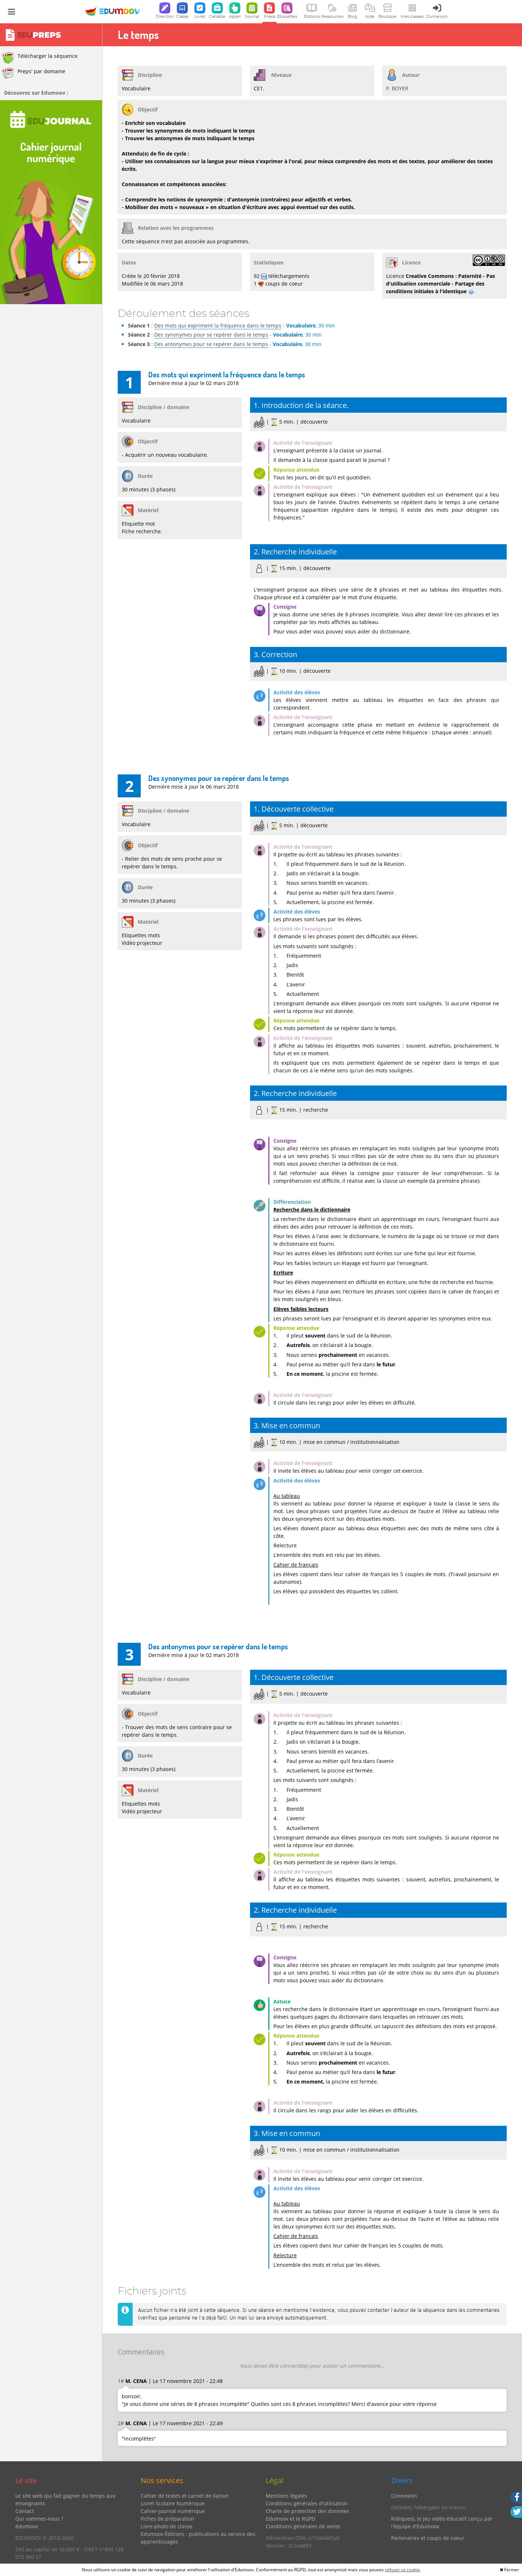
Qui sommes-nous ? (39, 2518)
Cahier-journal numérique (173, 2511)
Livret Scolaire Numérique (172, 2503)
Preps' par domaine (33, 73)
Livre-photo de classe (166, 2526)
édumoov (26, 2526)
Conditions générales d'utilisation (307, 2503)
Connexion (404, 2495)
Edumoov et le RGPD (290, 2518)
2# (121, 2423)
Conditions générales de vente (303, 2526)
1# (121, 2380)
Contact (24, 2511)
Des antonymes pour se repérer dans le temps (211, 344)
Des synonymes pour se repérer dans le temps (211, 334)
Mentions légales (286, 2495)
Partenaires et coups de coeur (427, 2537)
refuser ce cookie (402, 2570)
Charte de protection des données (307, 2511)
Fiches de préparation (167, 2518)
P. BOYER (397, 88)
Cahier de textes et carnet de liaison (185, 2495)
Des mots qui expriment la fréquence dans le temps (217, 325)
